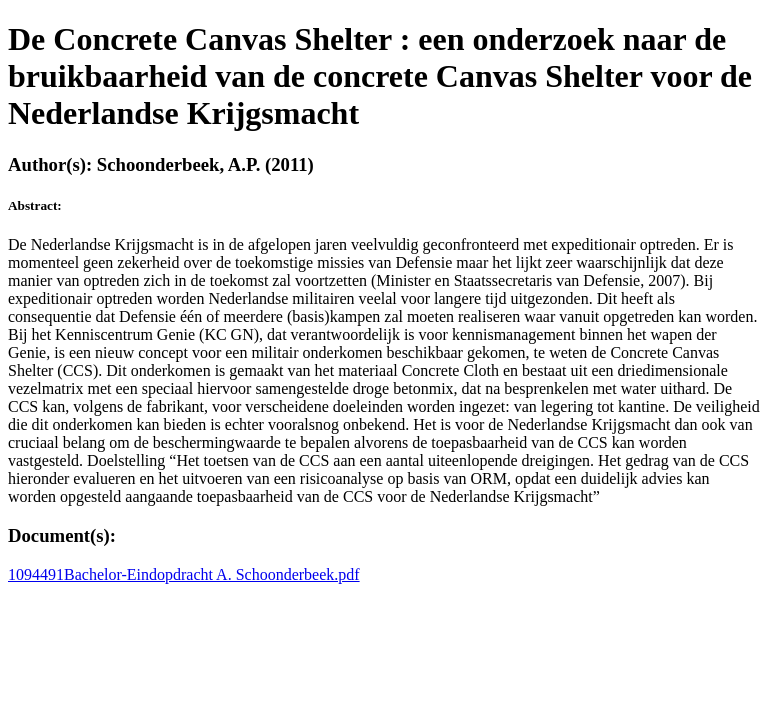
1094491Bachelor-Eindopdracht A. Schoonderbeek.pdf (184, 574)
